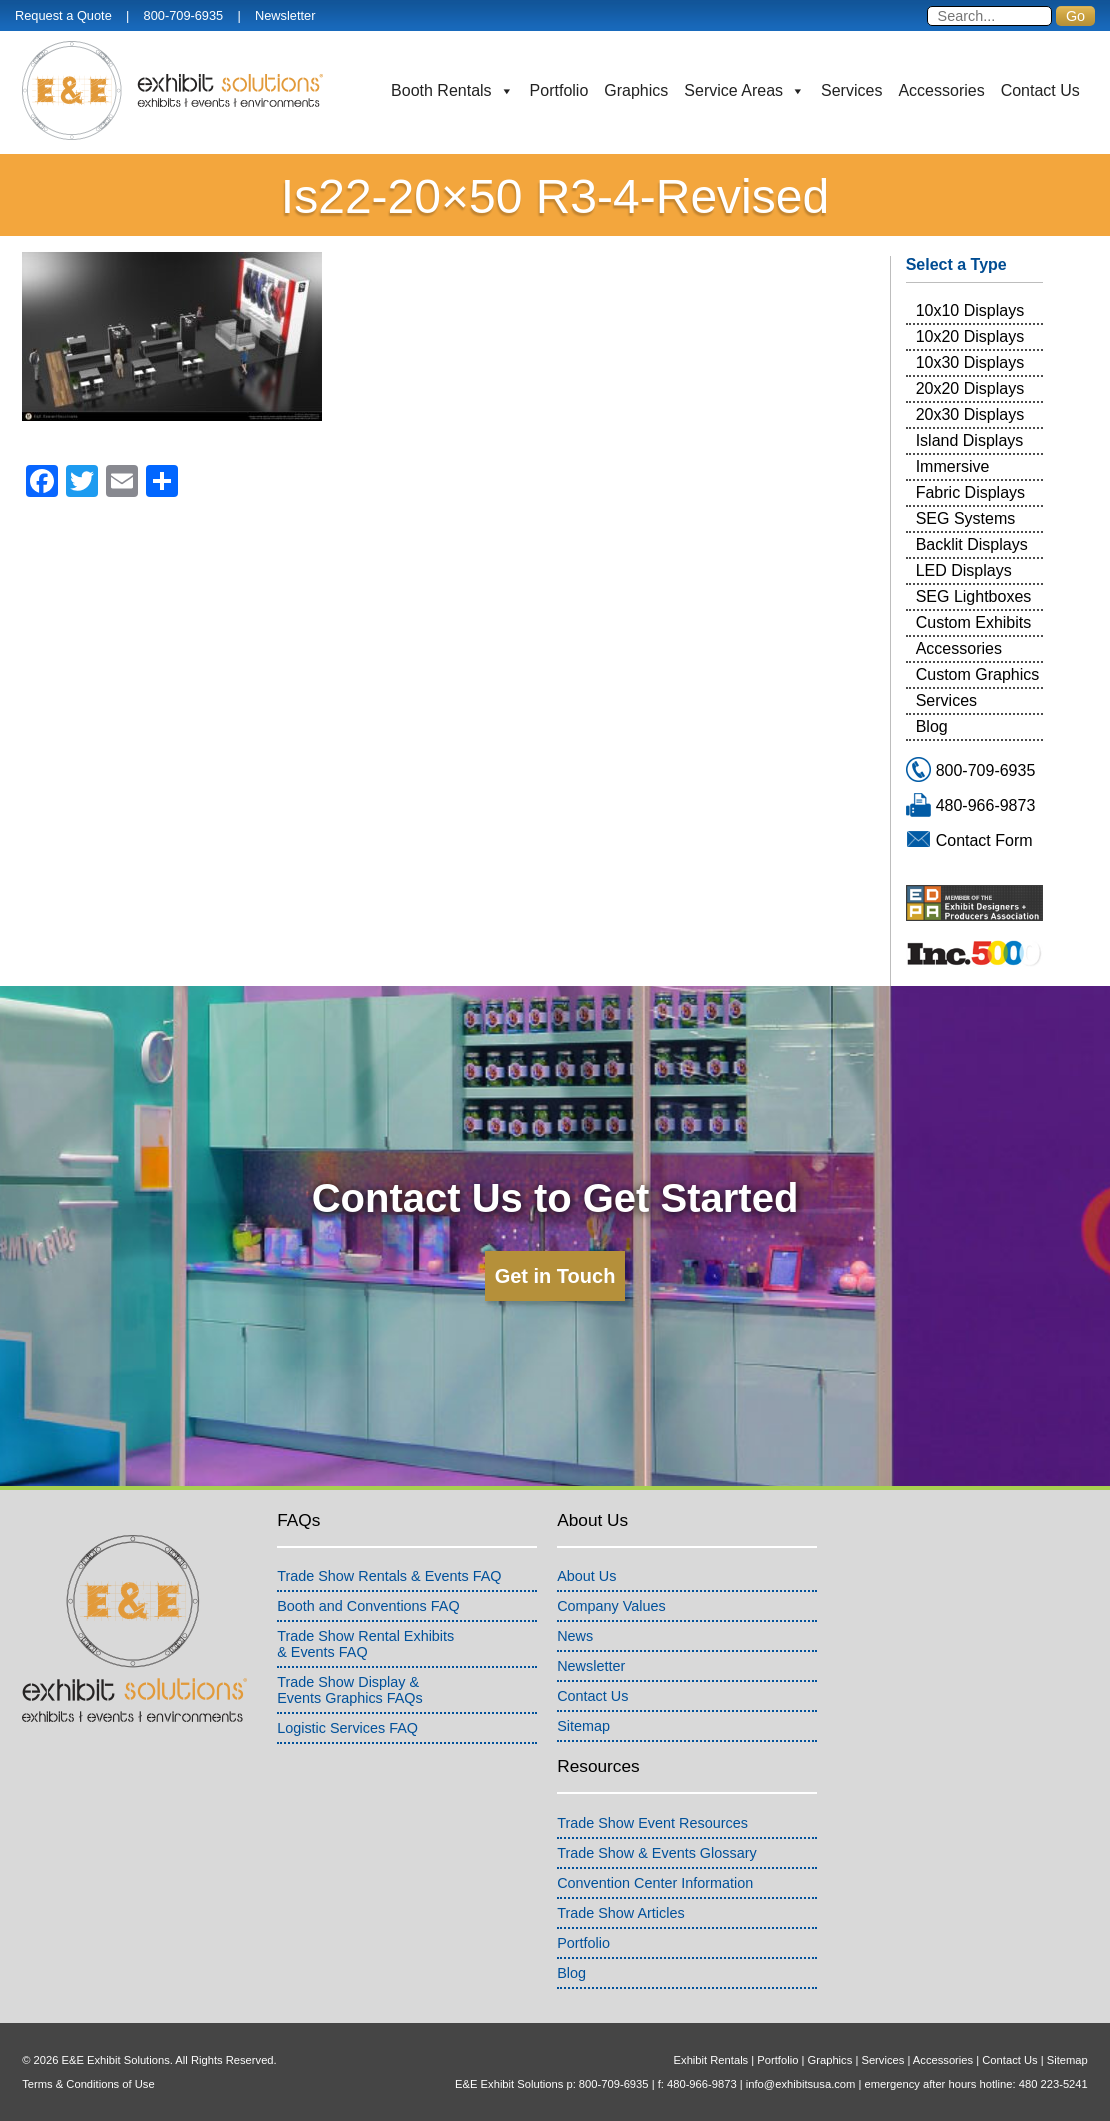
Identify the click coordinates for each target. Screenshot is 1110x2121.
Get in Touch (555, 1276)
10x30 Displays (970, 362)
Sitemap (583, 1726)
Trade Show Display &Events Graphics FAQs (350, 1690)
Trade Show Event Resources (652, 1823)
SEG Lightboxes (974, 596)
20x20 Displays (970, 388)
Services (851, 90)
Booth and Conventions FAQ (368, 1606)
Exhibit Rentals (711, 2060)
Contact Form (984, 840)
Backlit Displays (972, 544)
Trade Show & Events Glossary (656, 1853)
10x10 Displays (970, 310)
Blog (932, 726)
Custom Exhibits (974, 622)
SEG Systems (966, 518)
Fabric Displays (970, 492)
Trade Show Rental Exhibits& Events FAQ (365, 1644)
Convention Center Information (655, 1883)
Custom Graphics (978, 674)
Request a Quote (63, 15)
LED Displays (964, 570)
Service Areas (744, 91)
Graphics (636, 90)
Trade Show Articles (620, 1913)
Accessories (941, 90)
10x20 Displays (970, 336)
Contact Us (1040, 90)
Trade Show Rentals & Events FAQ (389, 1576)
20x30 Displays (970, 414)
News (575, 1636)
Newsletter (285, 15)
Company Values (611, 1606)
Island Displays (970, 440)
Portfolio (559, 90)
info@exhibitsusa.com (801, 2084)
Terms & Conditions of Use (88, 2084)
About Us (586, 1576)
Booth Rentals (452, 91)
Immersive (953, 466)
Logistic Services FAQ (347, 1728)
